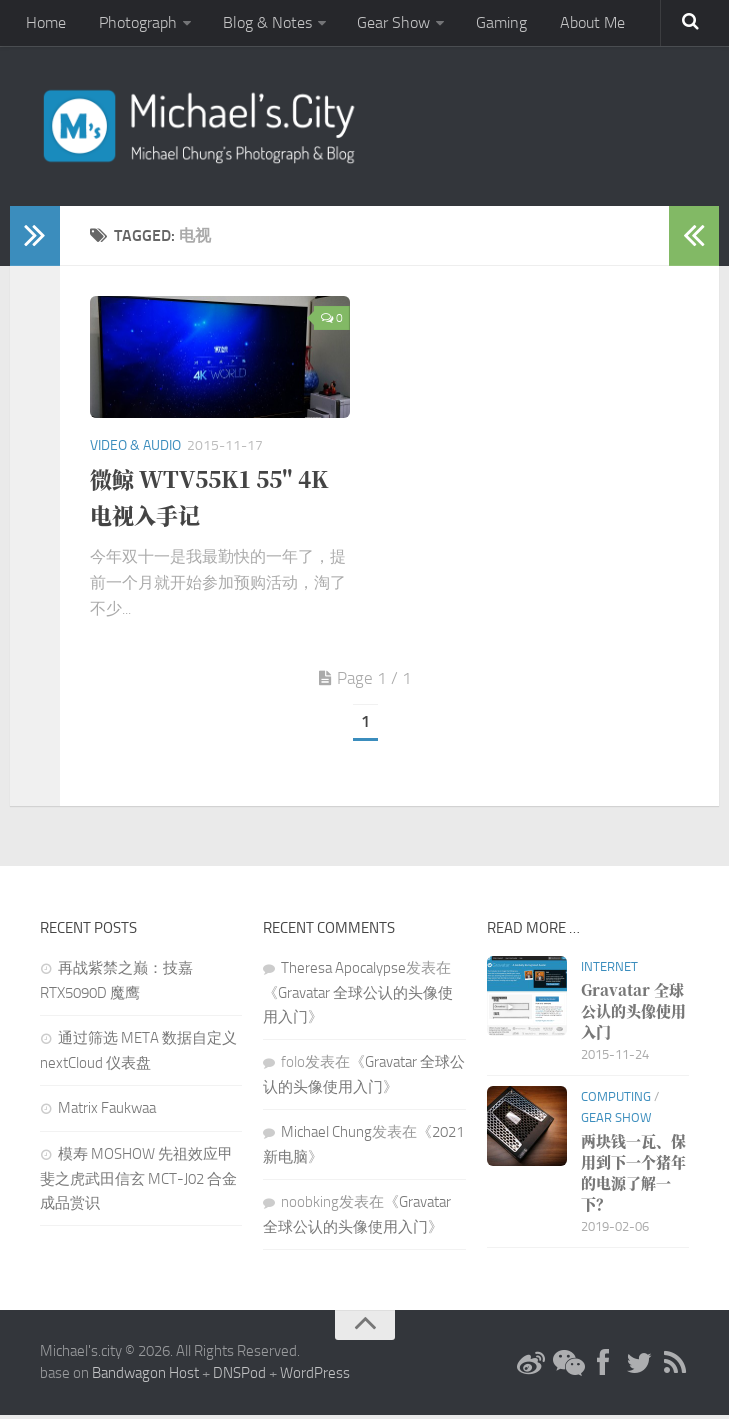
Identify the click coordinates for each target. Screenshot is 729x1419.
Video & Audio (135, 449)
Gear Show (379, 24)
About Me (569, 24)
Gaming (483, 24)
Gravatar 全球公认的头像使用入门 (633, 1014)
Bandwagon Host (145, 1378)
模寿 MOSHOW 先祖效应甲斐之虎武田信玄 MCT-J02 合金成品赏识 (138, 1182)
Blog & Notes (256, 24)
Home (44, 24)
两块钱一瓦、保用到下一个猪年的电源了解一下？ (633, 1176)
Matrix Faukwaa (107, 1112)
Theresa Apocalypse (343, 972)
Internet (609, 970)
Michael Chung (326, 1136)
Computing (616, 1100)
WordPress (315, 1378)
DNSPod (239, 1378)
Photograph (131, 24)
